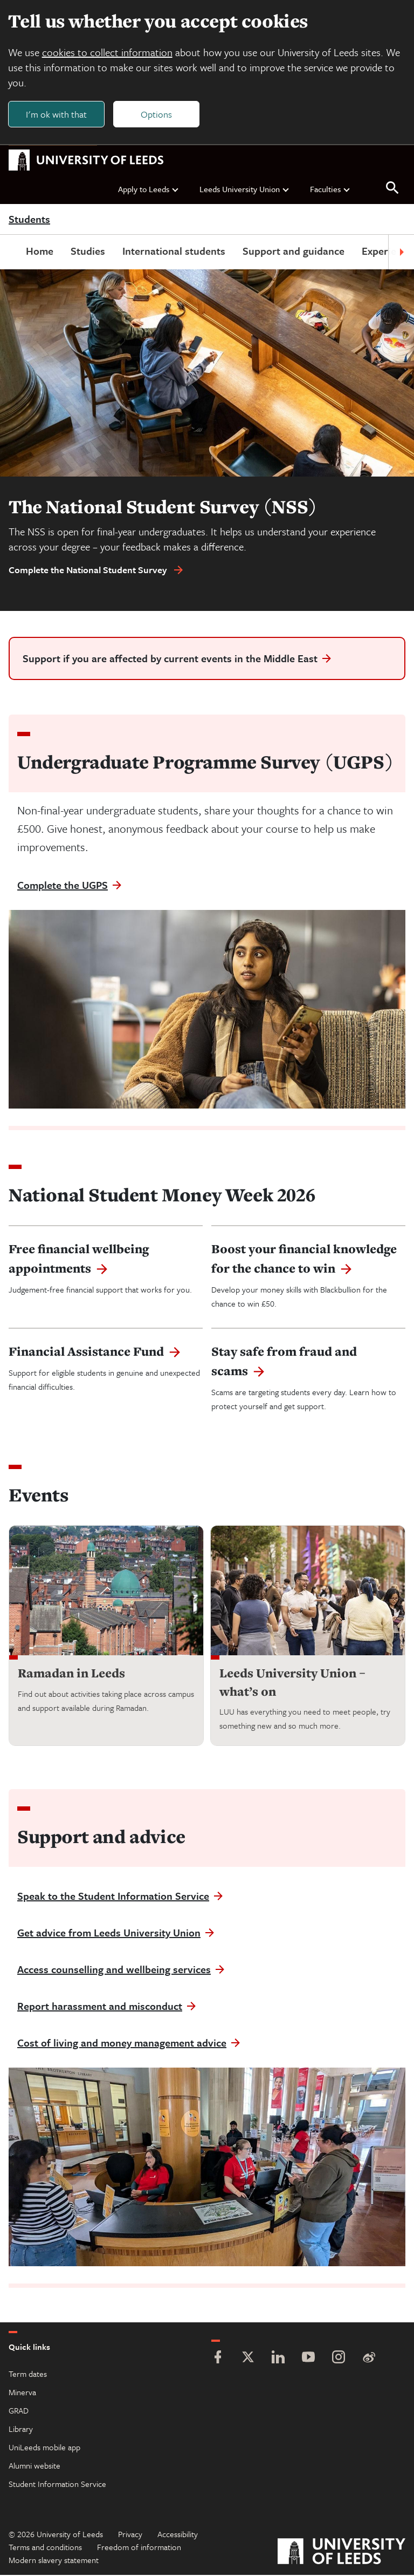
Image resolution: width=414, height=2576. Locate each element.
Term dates (28, 2375)
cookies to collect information (108, 52)
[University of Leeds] (341, 2553)
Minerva (22, 2393)
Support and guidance (293, 251)
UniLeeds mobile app (44, 2448)
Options (157, 114)
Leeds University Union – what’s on (292, 1683)
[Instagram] (338, 2359)
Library (21, 2430)
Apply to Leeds (149, 189)
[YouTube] (308, 2359)
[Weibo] (368, 2359)
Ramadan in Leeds (71, 1674)
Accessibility (177, 2535)
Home (39, 251)
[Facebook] (217, 2359)
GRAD (19, 2411)
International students (173, 251)
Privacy (130, 2535)
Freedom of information (139, 2548)
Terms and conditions (45, 2548)
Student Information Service (57, 2485)
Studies (88, 251)
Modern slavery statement (54, 2561)
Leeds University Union (244, 189)
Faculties (330, 189)
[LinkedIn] (278, 2359)
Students (29, 220)
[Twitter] (248, 2359)
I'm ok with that (56, 114)
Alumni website (34, 2466)
